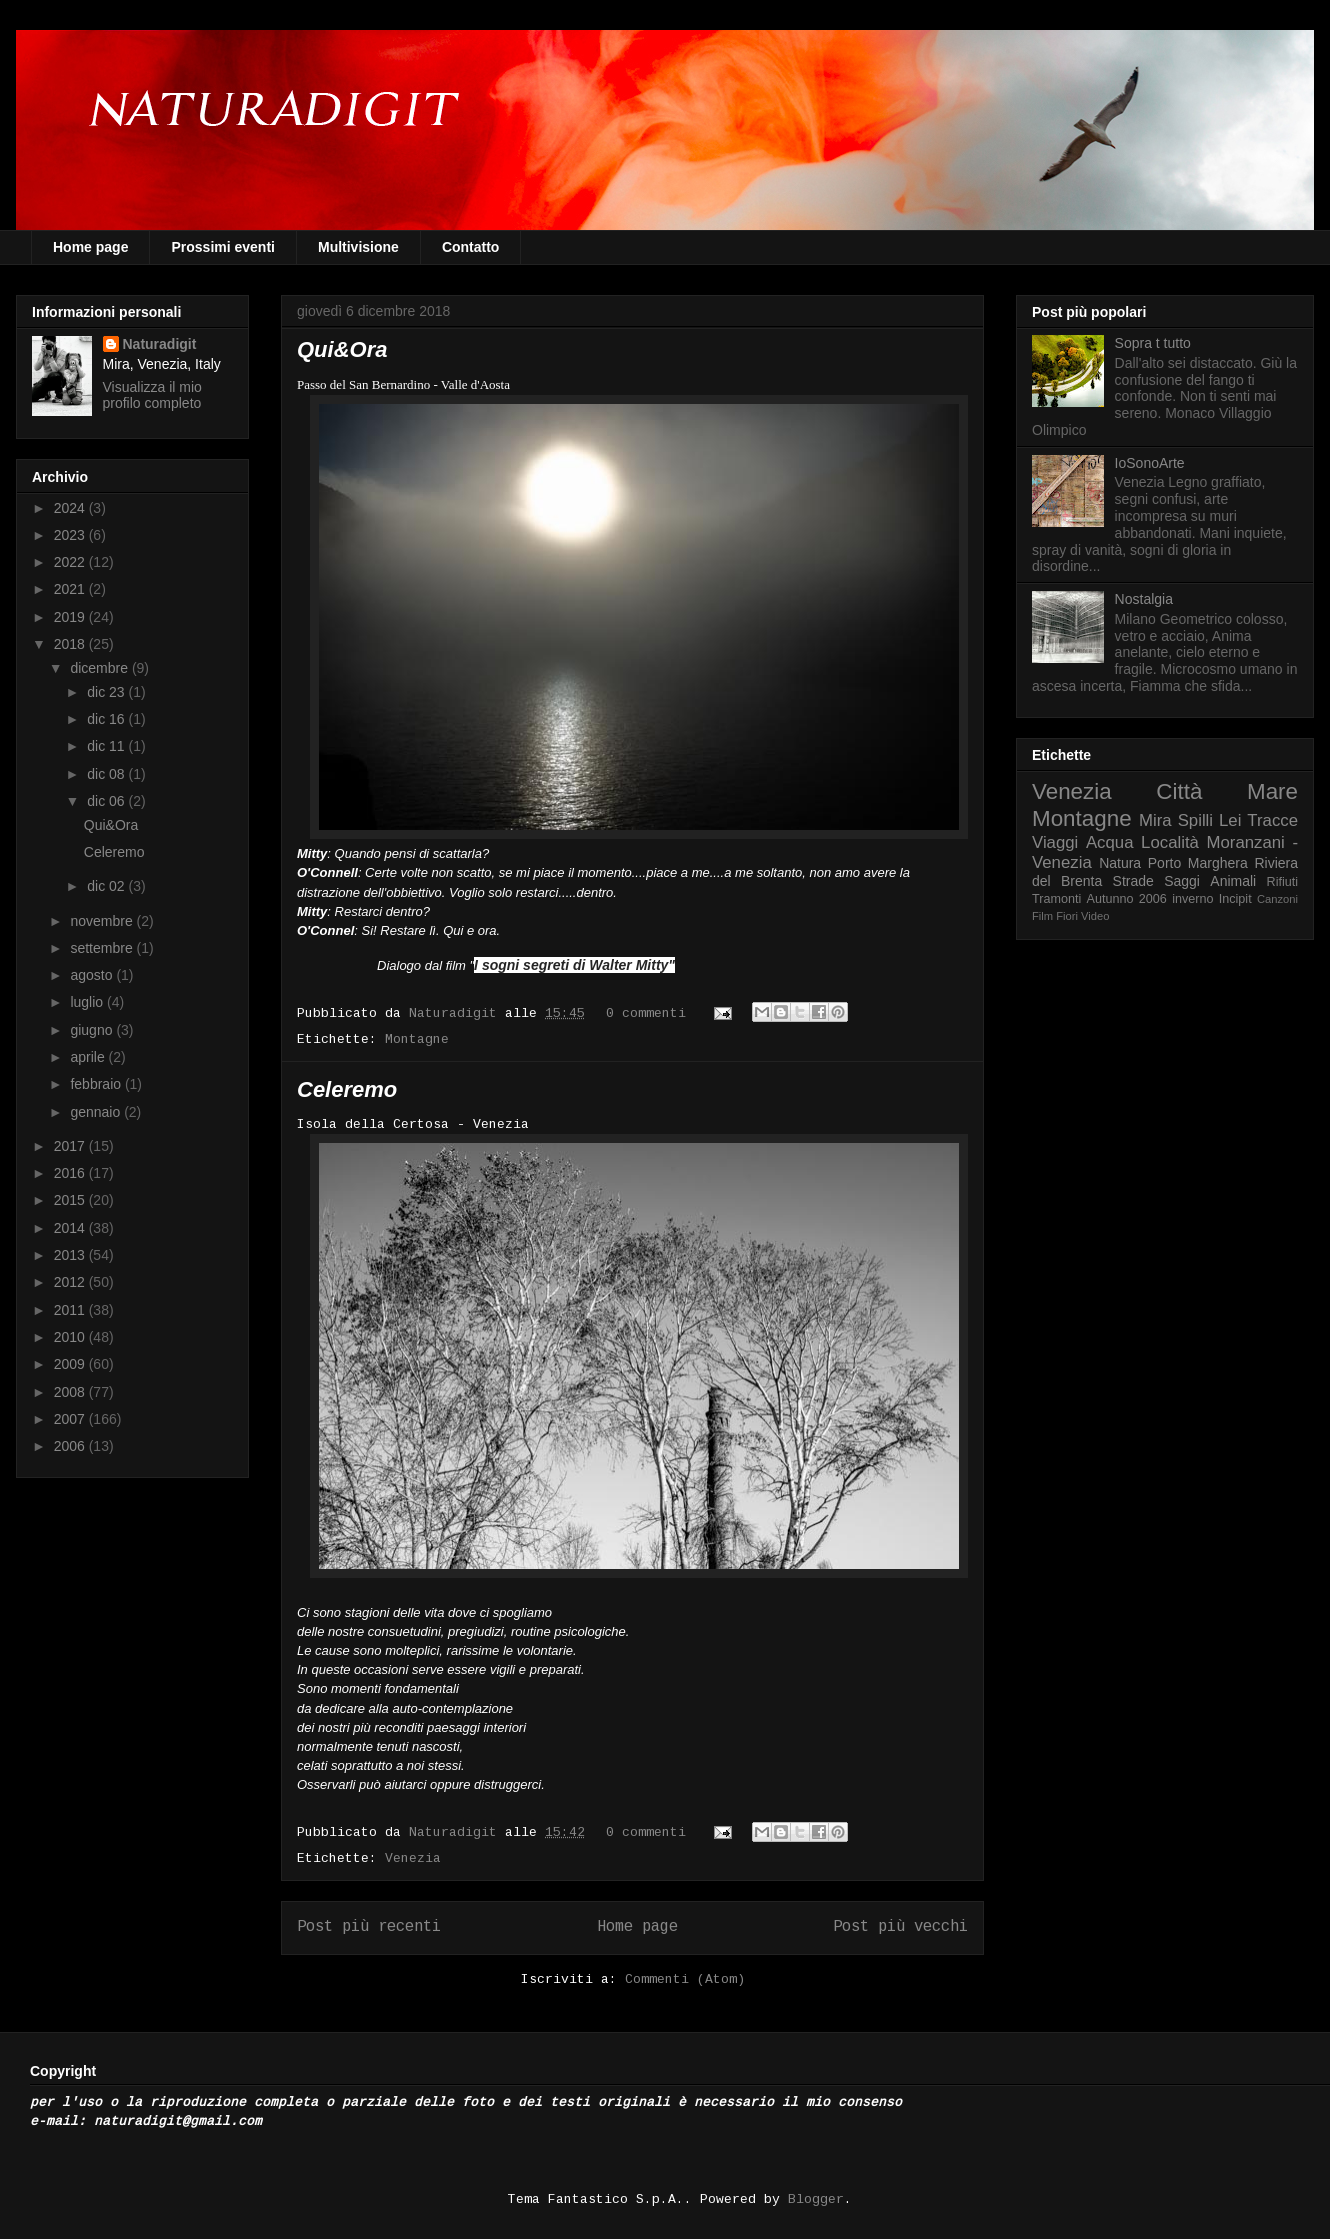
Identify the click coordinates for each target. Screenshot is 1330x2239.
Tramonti (1056, 899)
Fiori (1067, 916)
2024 (71, 508)
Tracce (1272, 820)
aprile (89, 1057)
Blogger (816, 2199)
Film (1042, 916)
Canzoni (1277, 899)
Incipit (1235, 899)
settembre (103, 948)
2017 (71, 1146)
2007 (71, 1419)
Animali (1233, 881)
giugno (93, 1030)
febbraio (97, 1084)
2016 (71, 1173)
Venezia (413, 1858)
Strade (1133, 881)
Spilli (1195, 820)
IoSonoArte (1150, 463)
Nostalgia (1144, 599)
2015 (71, 1200)
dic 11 (107, 746)
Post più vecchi (900, 1927)
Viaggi (1055, 842)
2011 (71, 1310)
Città (1179, 791)
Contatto (471, 247)
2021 (71, 589)
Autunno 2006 (1127, 899)
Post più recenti (369, 1927)
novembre (103, 921)
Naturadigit (457, 1013)
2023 (71, 535)
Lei (1230, 820)
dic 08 (107, 774)
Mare (1272, 791)
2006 (71, 1446)
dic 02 (107, 886)
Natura (1120, 863)
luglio (88, 1002)
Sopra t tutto (1153, 343)
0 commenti (646, 1013)
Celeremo (347, 1089)
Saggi (1182, 881)
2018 (71, 644)
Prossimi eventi (223, 247)
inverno (1192, 899)
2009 (71, 1364)
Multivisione (358, 247)
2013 (71, 1255)
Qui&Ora (342, 349)
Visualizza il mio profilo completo (152, 395)
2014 (71, 1228)
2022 (71, 562)
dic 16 (107, 719)
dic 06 (107, 801)
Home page (90, 247)
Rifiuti (1283, 882)
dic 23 (107, 692)
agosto (93, 975)
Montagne (417, 1039)
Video (1095, 916)
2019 (71, 617)
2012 (71, 1282)
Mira (1155, 820)
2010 (71, 1337)
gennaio (97, 1112)
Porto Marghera (1198, 863)
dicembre (100, 668)
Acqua (1110, 842)
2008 (71, 1392)
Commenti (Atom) (685, 1979)
